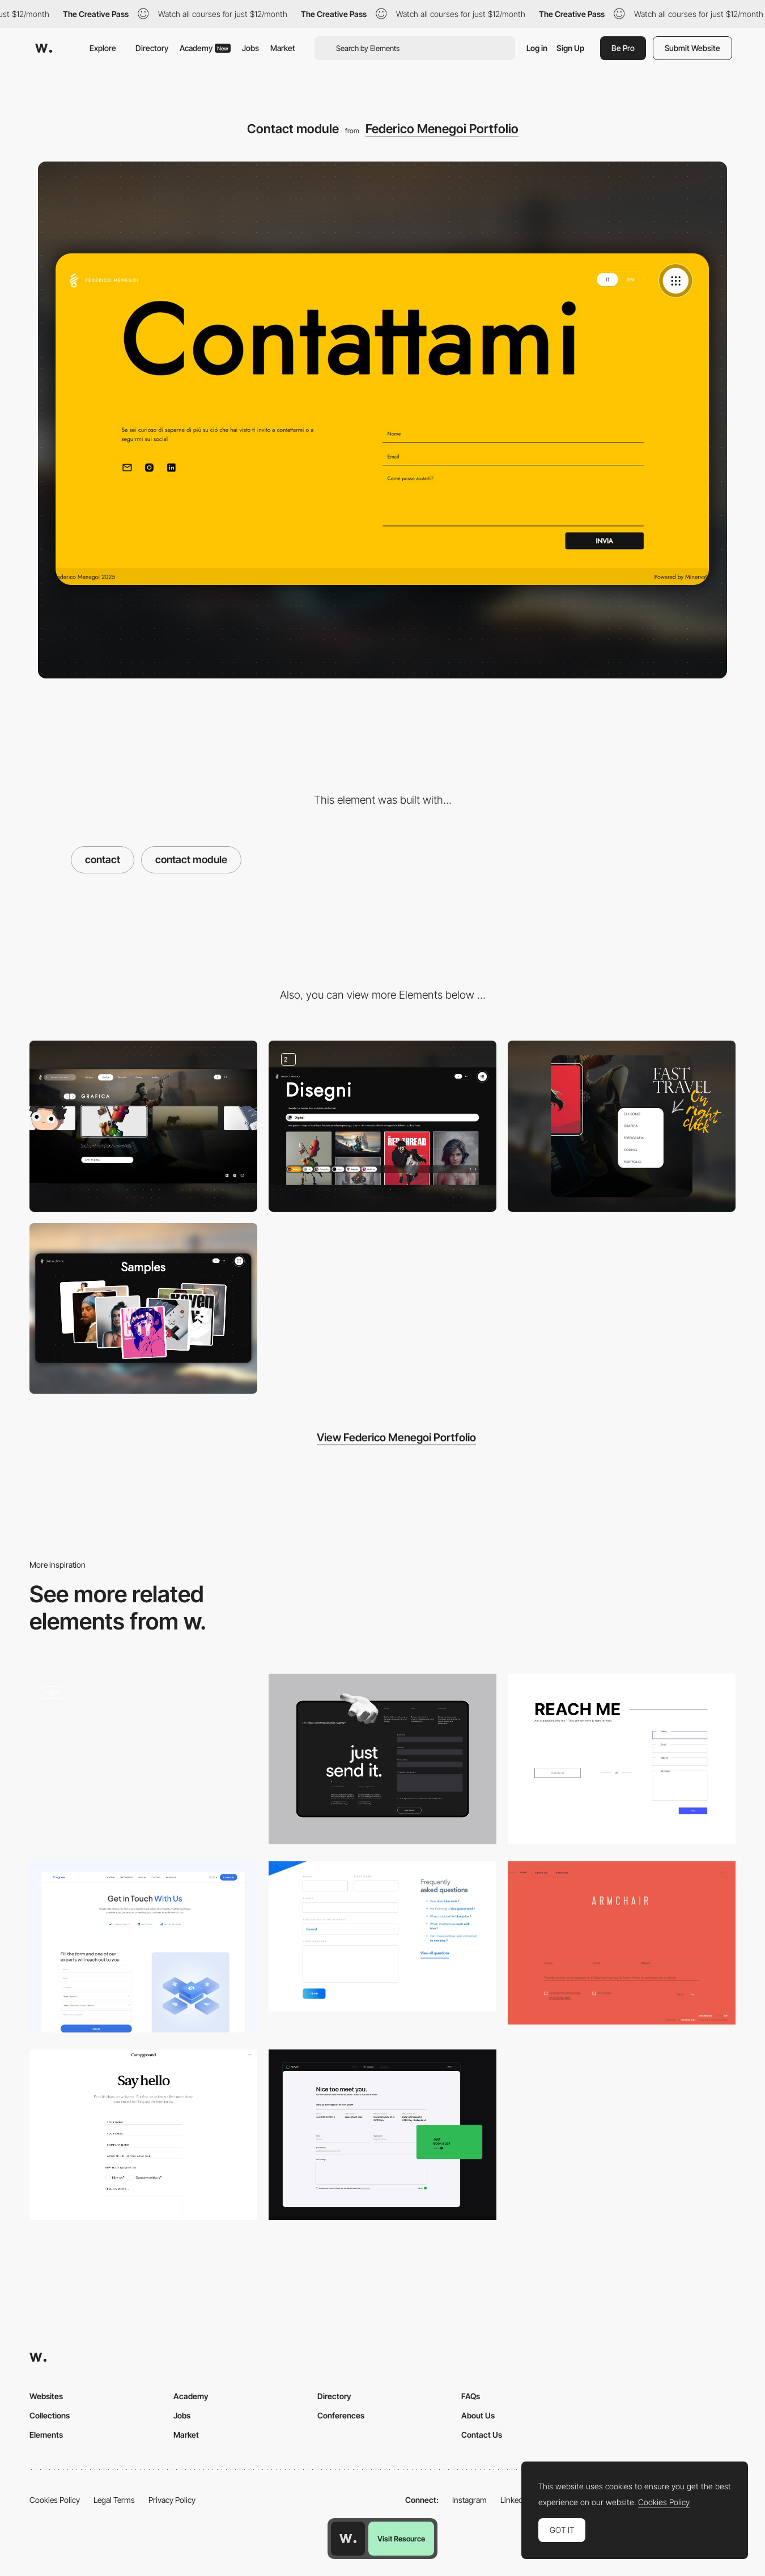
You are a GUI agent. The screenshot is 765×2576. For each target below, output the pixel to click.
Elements (46, 2434)
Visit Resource (401, 2538)
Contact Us (481, 2434)
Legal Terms (114, 2500)
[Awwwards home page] (348, 2539)
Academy (205, 48)
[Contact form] (382, 2135)
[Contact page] (622, 1759)
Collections (49, 2415)
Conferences (340, 2415)
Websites (46, 2396)
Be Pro (623, 48)
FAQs (470, 2396)
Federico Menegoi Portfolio (442, 128)
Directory (151, 48)
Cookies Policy (54, 2500)
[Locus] (622, 1942)
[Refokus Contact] (382, 1759)
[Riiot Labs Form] (382, 1936)
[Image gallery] (382, 1126)
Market (282, 48)
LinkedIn (514, 2500)
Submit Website (692, 48)
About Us (478, 2415)
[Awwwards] (43, 48)
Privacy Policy (172, 2500)
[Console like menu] (143, 1126)
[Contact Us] (143, 2135)
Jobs (250, 48)
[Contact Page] (143, 1759)
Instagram (469, 2500)
